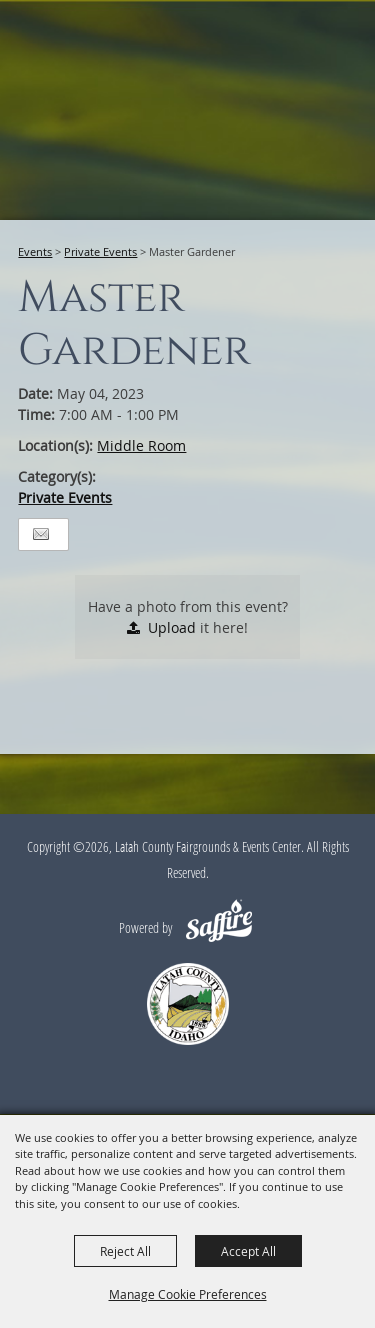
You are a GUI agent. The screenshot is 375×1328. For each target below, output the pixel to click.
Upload (172, 627)
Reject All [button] (125, 1251)
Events (35, 251)
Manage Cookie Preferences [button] (188, 1294)
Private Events (100, 251)
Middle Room (141, 445)
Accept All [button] (248, 1251)
